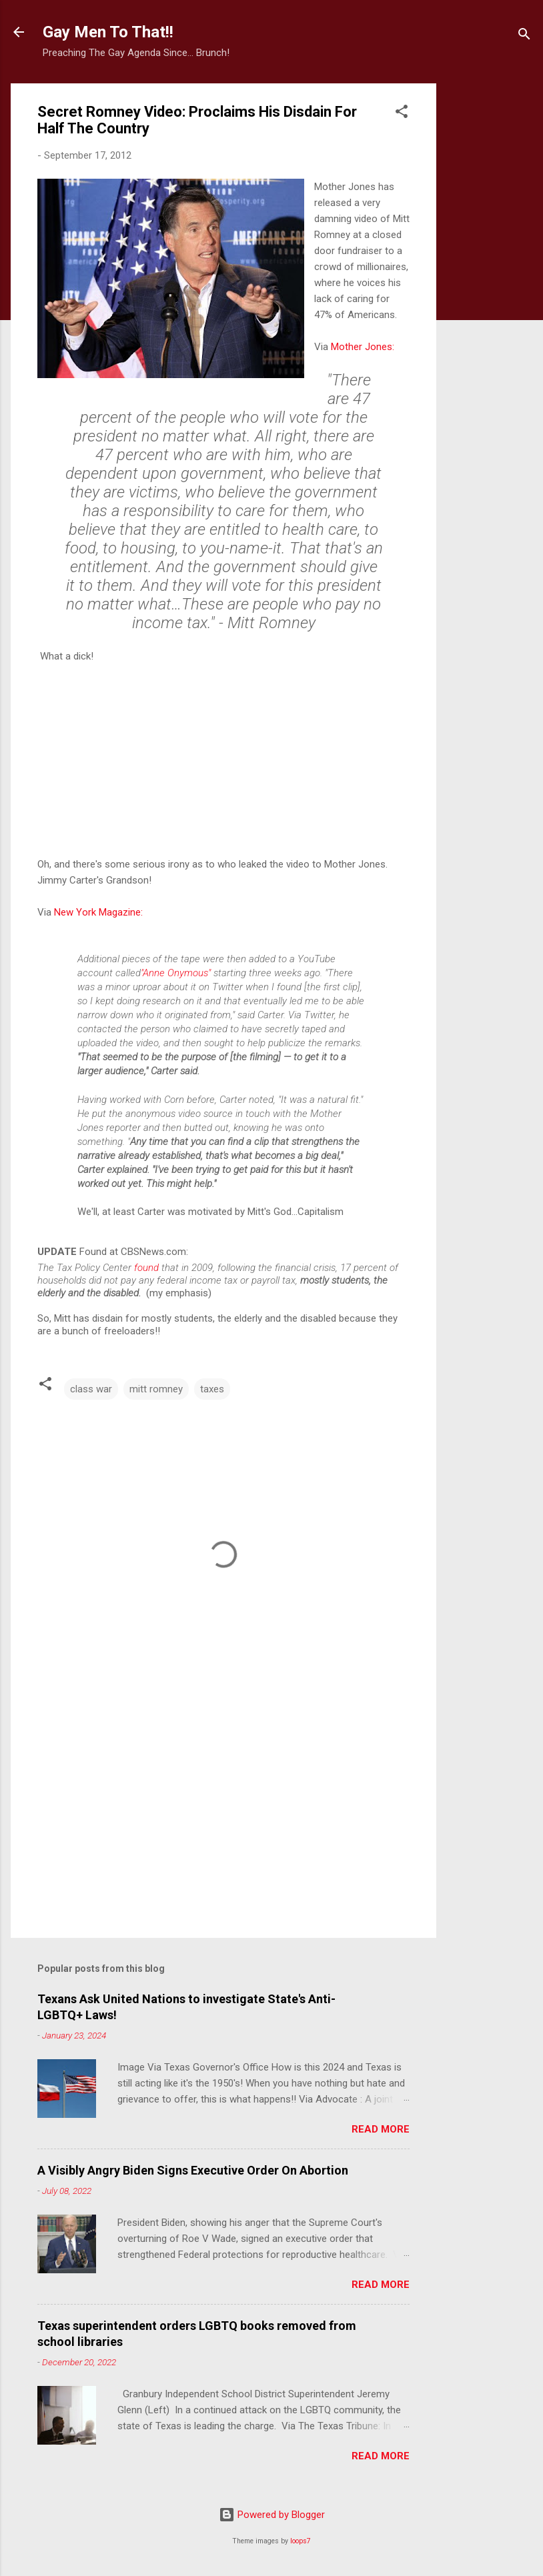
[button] (402, 113)
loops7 (300, 2541)
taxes (212, 1389)
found (147, 1268)
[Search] (524, 36)
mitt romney (156, 1389)
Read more (381, 2129)
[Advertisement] (489, 283)
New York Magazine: (98, 912)
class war (91, 1389)
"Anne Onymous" (176, 973)
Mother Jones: (362, 347)
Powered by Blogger (272, 2515)
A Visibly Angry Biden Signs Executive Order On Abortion (192, 2170)
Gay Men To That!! (108, 32)
